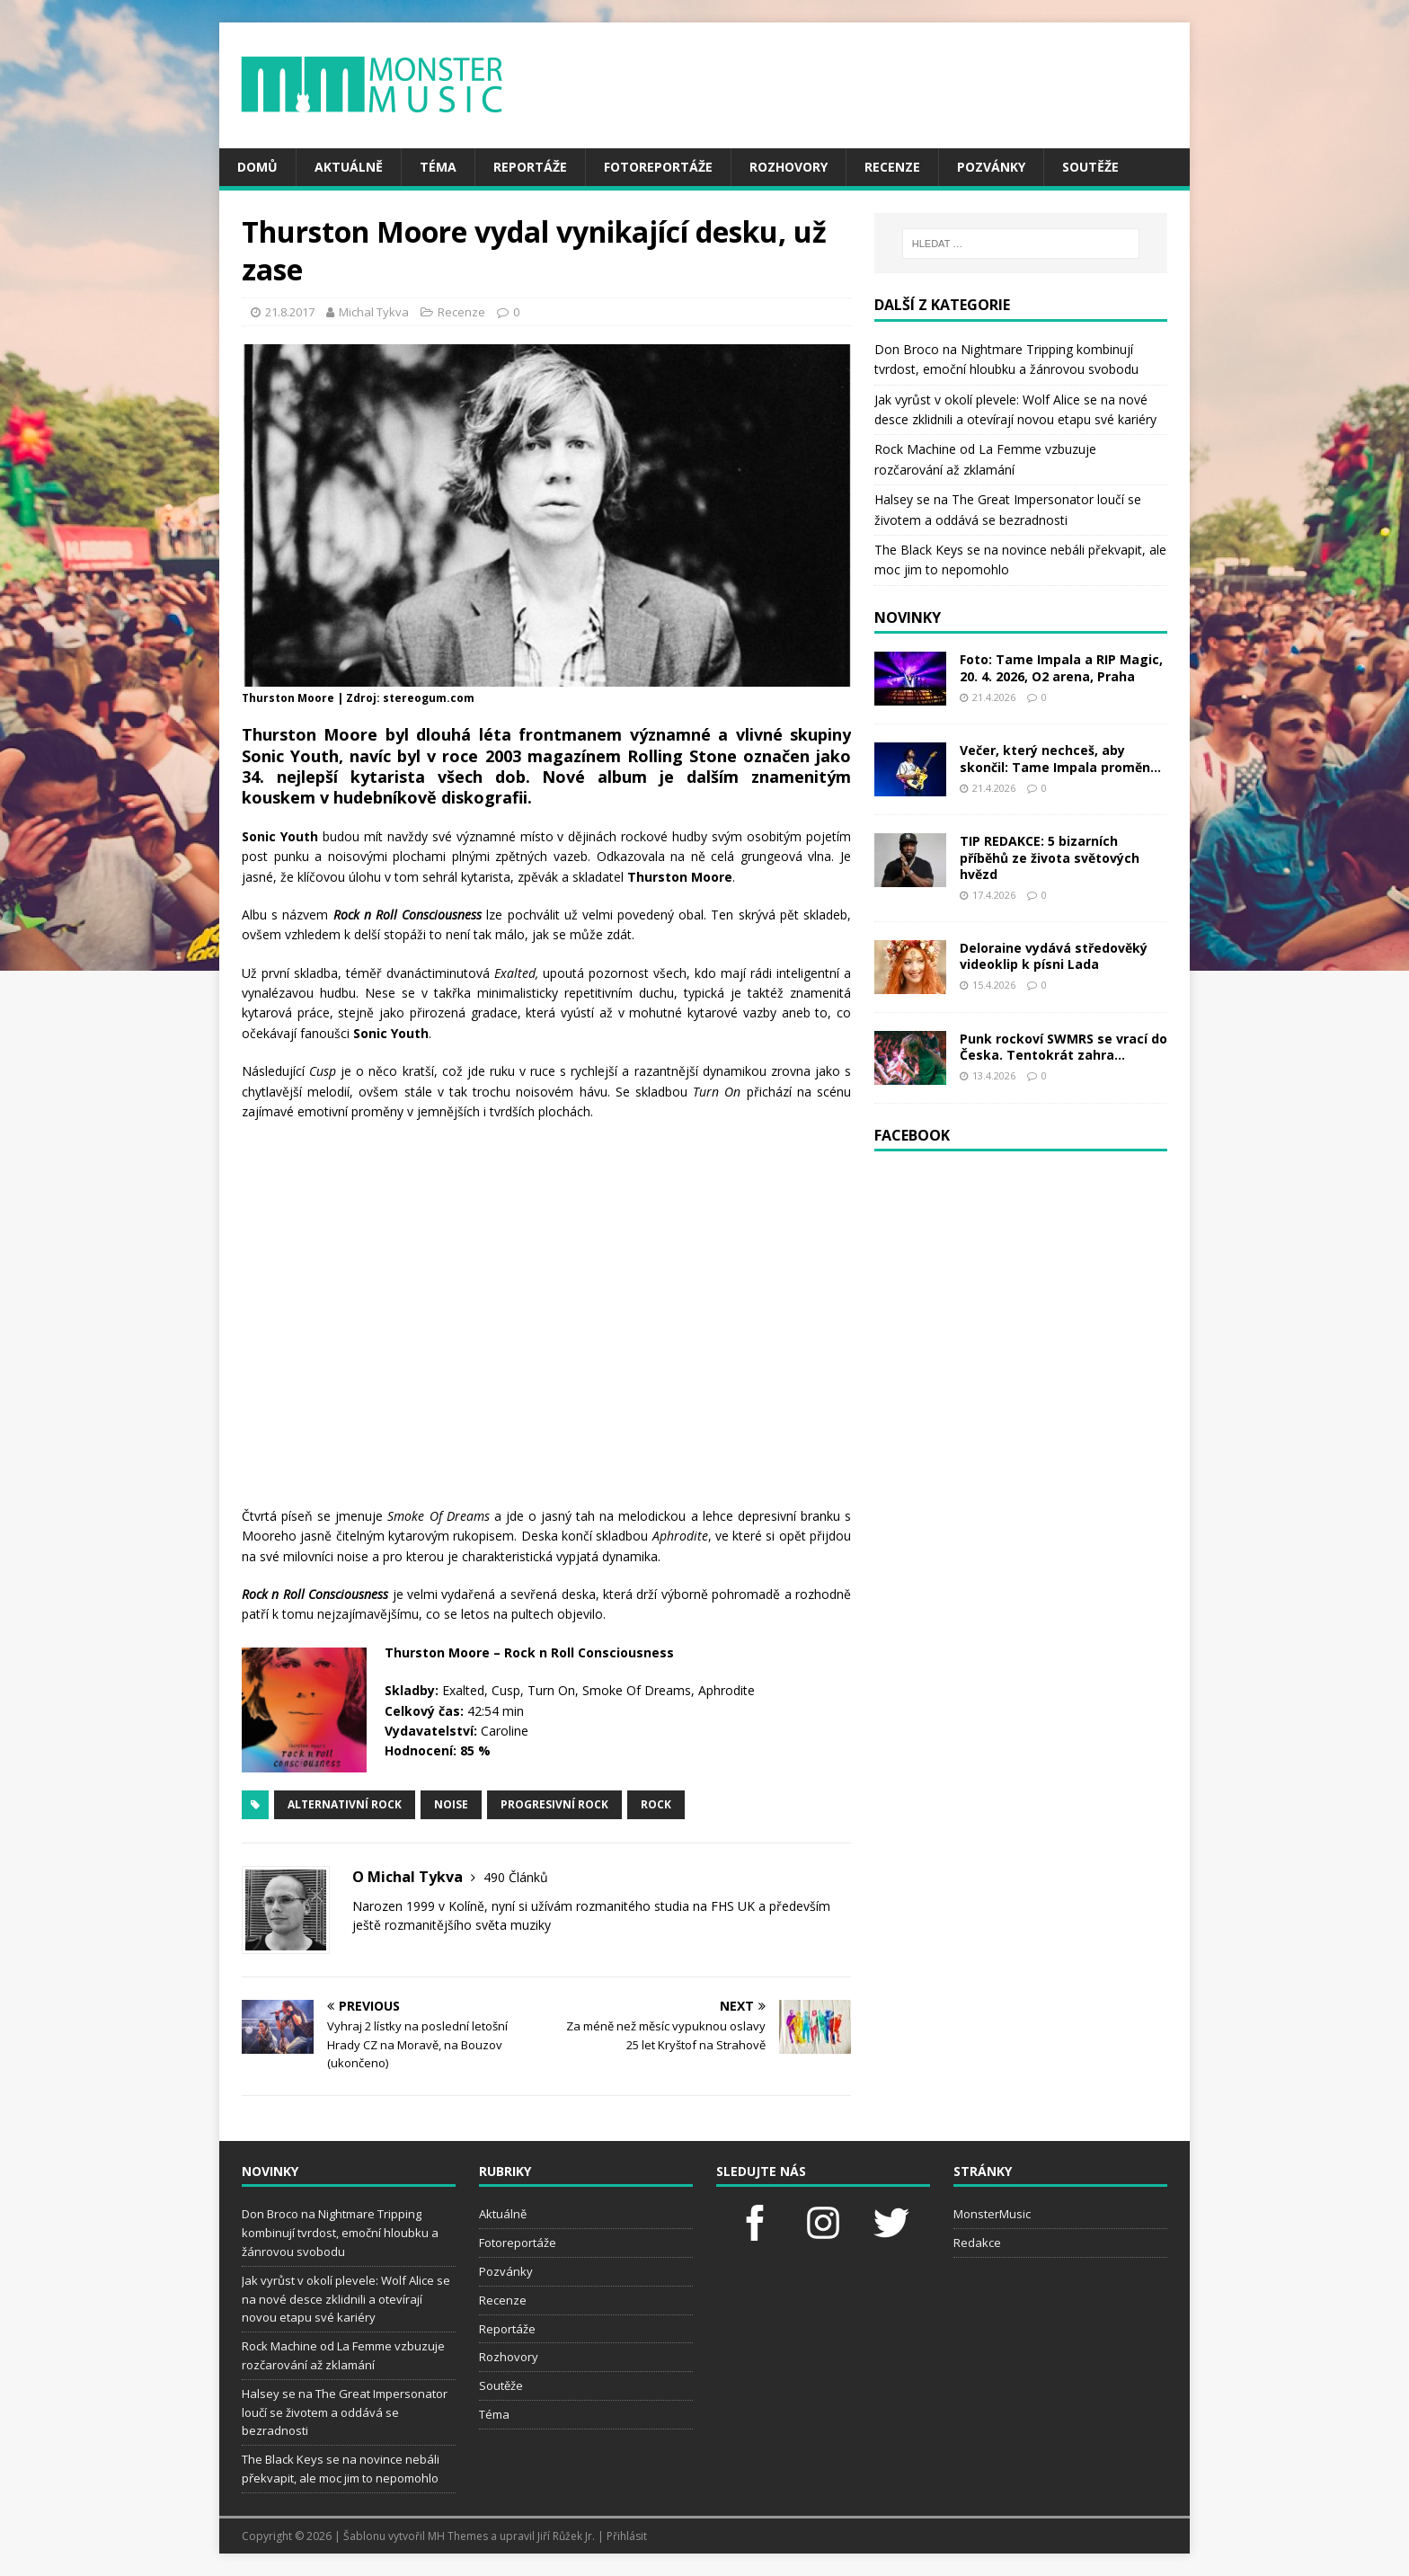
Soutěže (1090, 166)
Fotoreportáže (658, 166)
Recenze (892, 166)
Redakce (977, 2242)
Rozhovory (788, 166)
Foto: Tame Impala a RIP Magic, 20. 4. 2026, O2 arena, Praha (1061, 667)
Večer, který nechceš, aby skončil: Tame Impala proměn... (1060, 758)
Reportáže (530, 166)
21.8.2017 (290, 312)
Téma (438, 166)
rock (656, 1804)
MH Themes (458, 2536)
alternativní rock (345, 1804)
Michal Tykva (374, 312)
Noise (451, 1804)
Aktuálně (349, 166)
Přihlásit (627, 2536)
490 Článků (515, 1877)
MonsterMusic (992, 2214)
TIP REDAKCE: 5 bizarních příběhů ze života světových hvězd (1049, 857)
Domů (257, 166)
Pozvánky (991, 166)
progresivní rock (554, 1804)
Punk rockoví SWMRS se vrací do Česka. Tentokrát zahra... (1063, 1046)
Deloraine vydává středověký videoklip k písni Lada (1054, 956)
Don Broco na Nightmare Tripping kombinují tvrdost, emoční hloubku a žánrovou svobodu (340, 2233)
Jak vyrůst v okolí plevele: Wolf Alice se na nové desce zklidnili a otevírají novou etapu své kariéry (346, 2299)
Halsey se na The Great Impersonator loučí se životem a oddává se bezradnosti (345, 2412)
